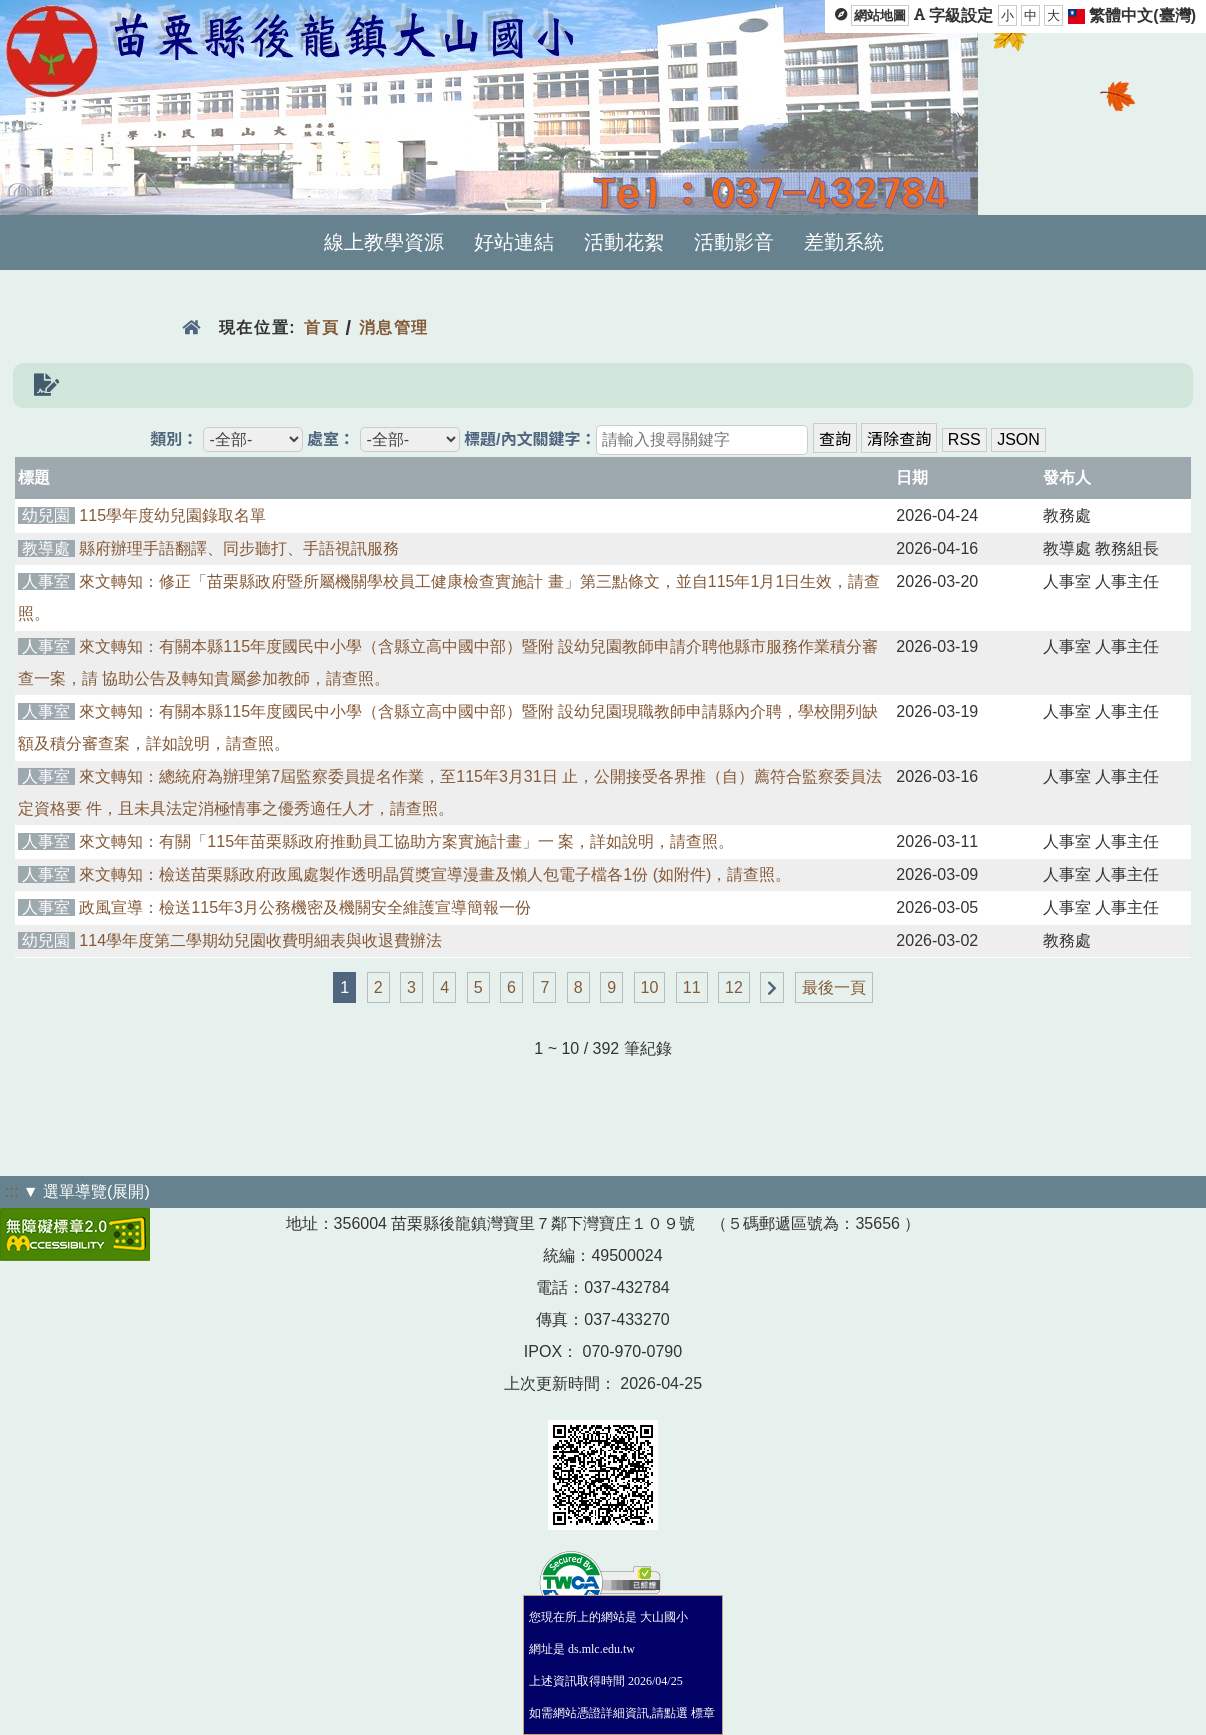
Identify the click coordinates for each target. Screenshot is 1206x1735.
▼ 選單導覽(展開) (86, 1191)
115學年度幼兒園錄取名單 (172, 515)
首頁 (321, 327)
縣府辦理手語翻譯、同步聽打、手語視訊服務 (239, 548)
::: (11, 1191)
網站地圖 (880, 15)
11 (692, 987)
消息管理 (394, 327)
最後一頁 (834, 987)
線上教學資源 (384, 242)
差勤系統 (844, 242)
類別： (174, 439)
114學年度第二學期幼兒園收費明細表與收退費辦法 (260, 940)
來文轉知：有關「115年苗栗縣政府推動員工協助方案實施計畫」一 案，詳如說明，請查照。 (406, 841)
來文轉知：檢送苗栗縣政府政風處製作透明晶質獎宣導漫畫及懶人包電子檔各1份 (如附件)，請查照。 (435, 874)
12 (734, 987)
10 (650, 987)
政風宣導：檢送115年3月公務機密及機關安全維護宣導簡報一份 (305, 907)
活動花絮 (624, 242)
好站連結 (514, 242)
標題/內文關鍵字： (530, 439)
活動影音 (734, 242)
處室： (331, 439)
